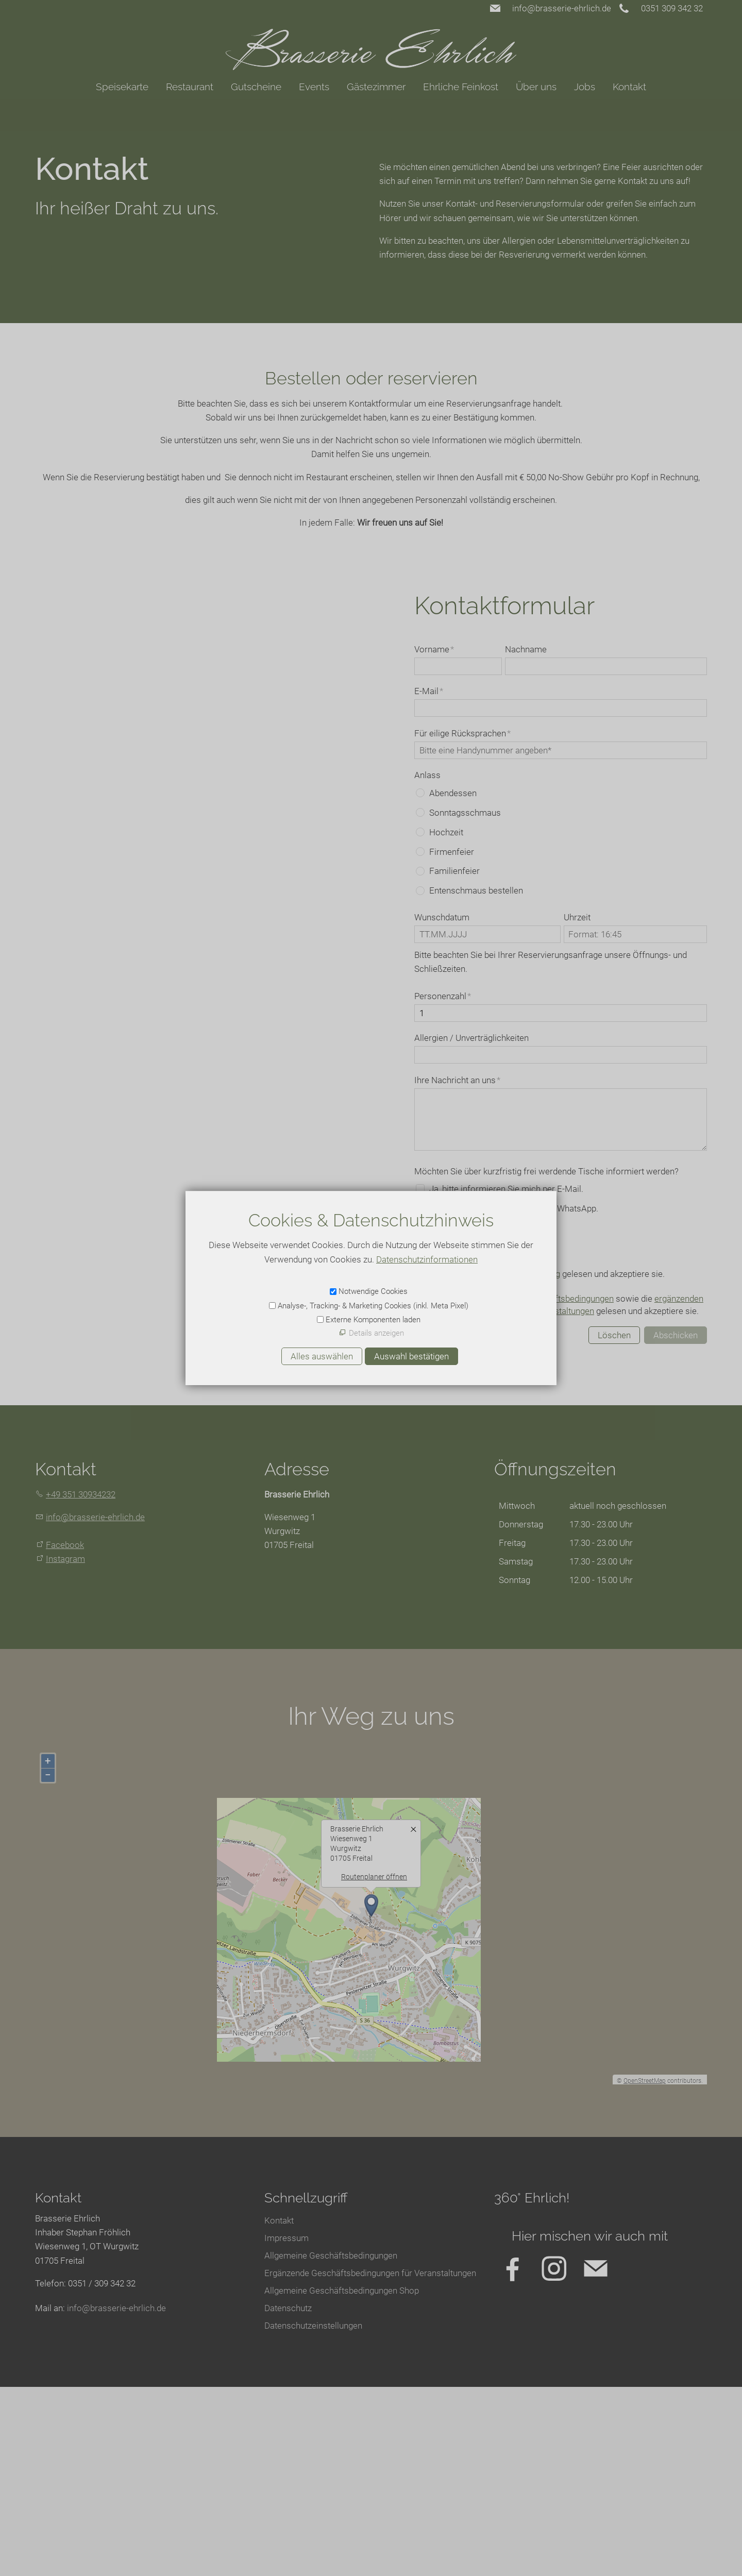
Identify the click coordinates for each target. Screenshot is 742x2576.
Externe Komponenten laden (373, 1319)
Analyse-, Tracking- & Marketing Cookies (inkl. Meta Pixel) (373, 1305)
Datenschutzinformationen (427, 1259)
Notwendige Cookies (373, 1291)
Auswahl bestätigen (411, 1356)
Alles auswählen (322, 1356)
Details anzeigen (376, 1333)
